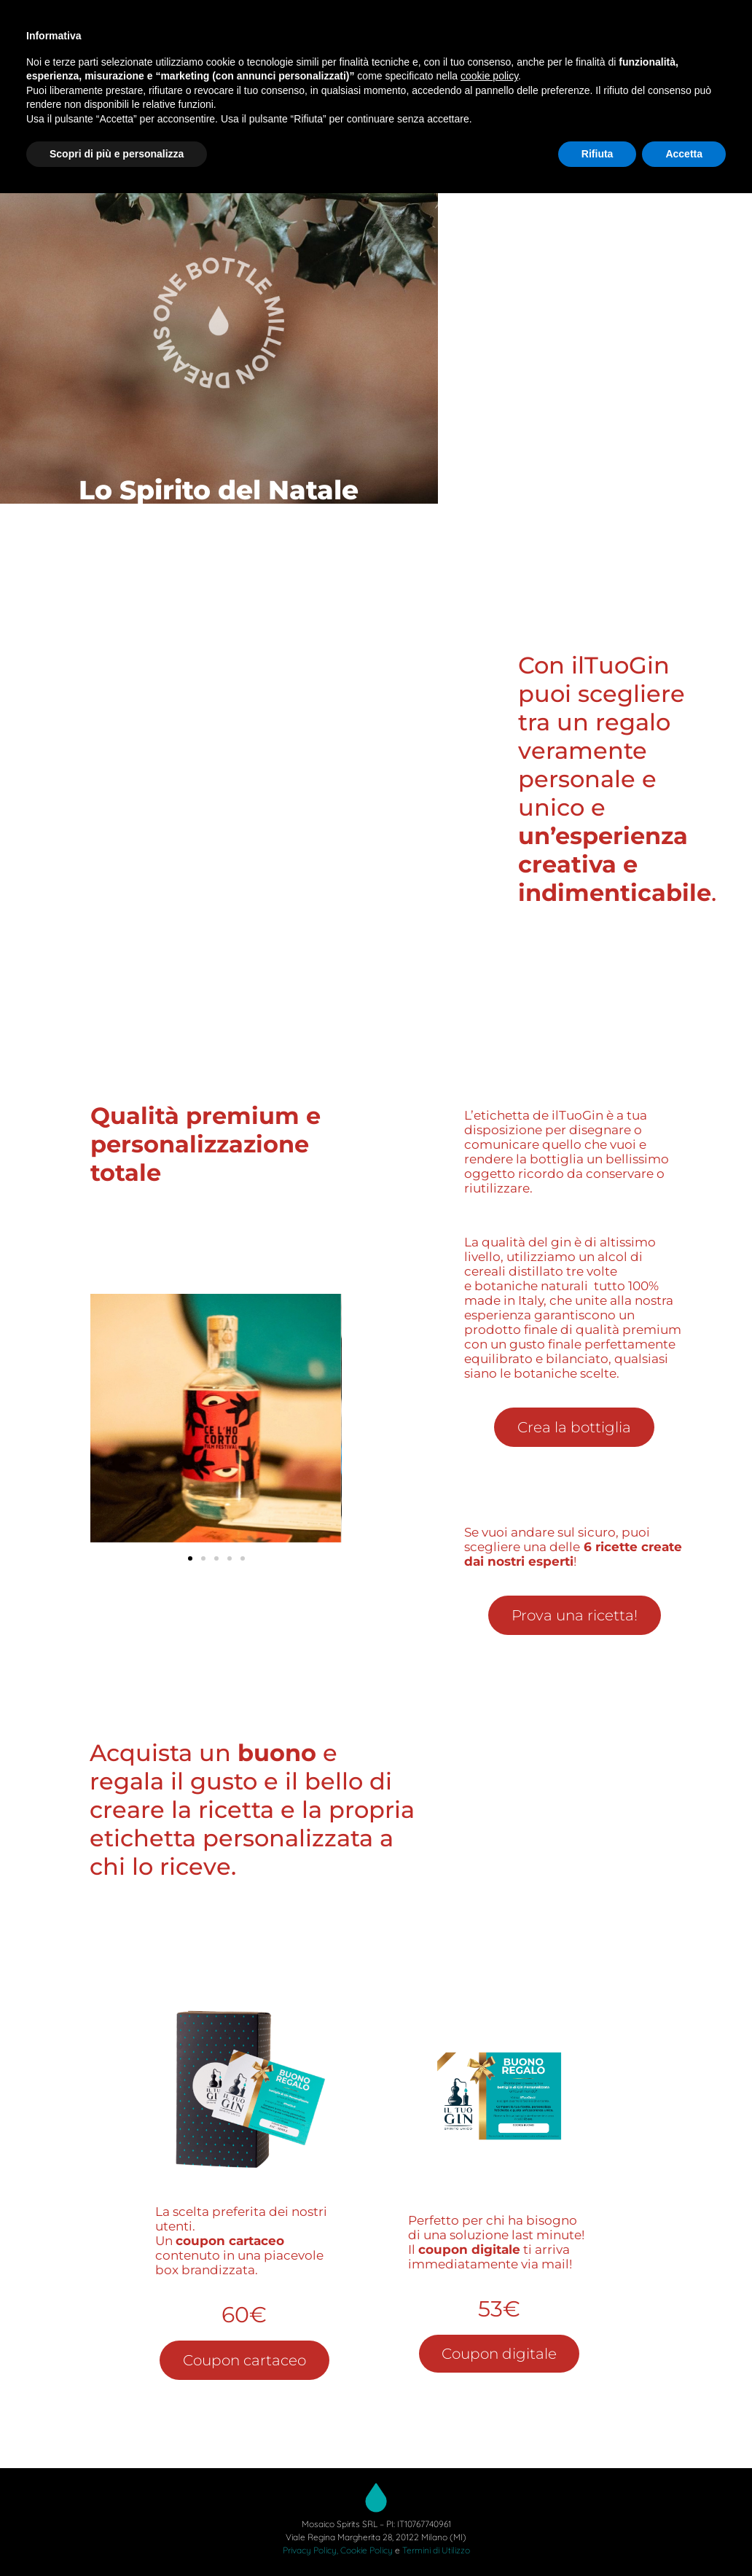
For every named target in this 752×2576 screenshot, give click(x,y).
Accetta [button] (683, 154)
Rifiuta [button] (597, 154)
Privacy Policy (310, 2550)
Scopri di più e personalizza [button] (117, 154)
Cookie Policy (366, 2550)
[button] (190, 1558)
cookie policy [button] (489, 76)
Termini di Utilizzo (436, 2550)
